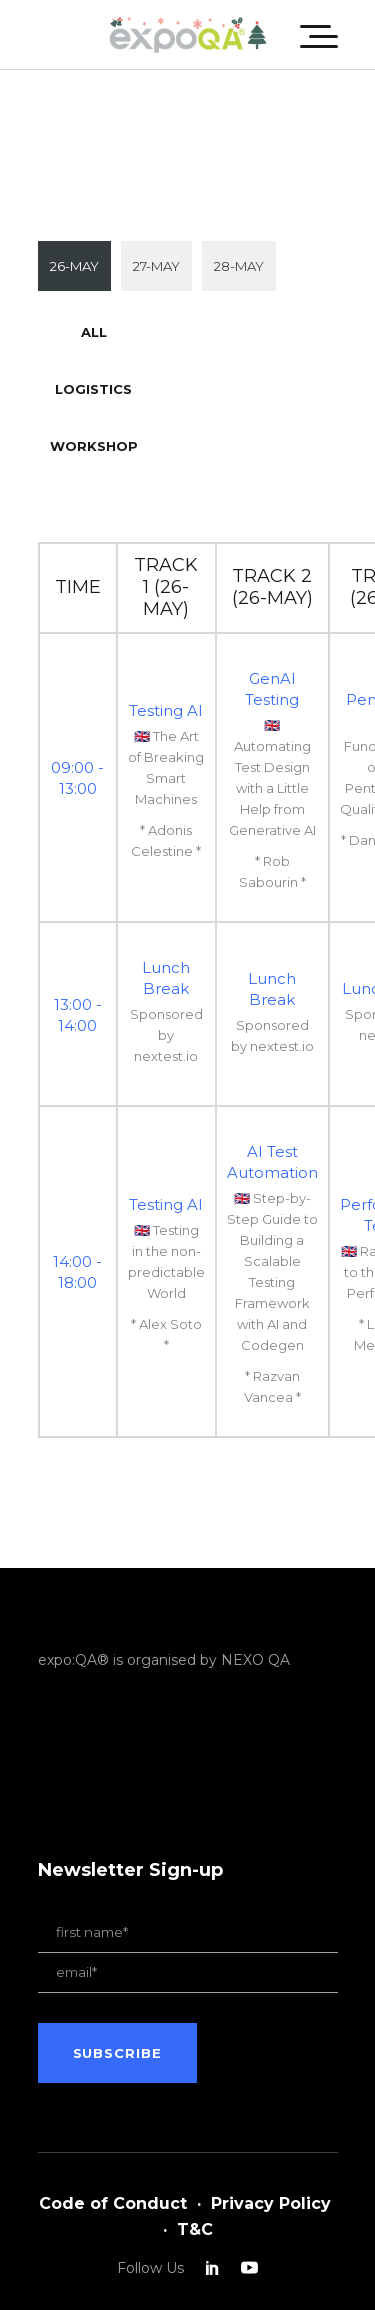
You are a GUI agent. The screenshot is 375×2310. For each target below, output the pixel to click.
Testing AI (166, 710)
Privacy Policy (271, 2203)
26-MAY (74, 266)
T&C (195, 2229)
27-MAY (156, 266)
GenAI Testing (272, 689)
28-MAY (239, 266)
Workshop (94, 446)
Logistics (93, 389)
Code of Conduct (113, 2203)
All (94, 332)
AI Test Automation (272, 1162)
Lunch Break (166, 978)
